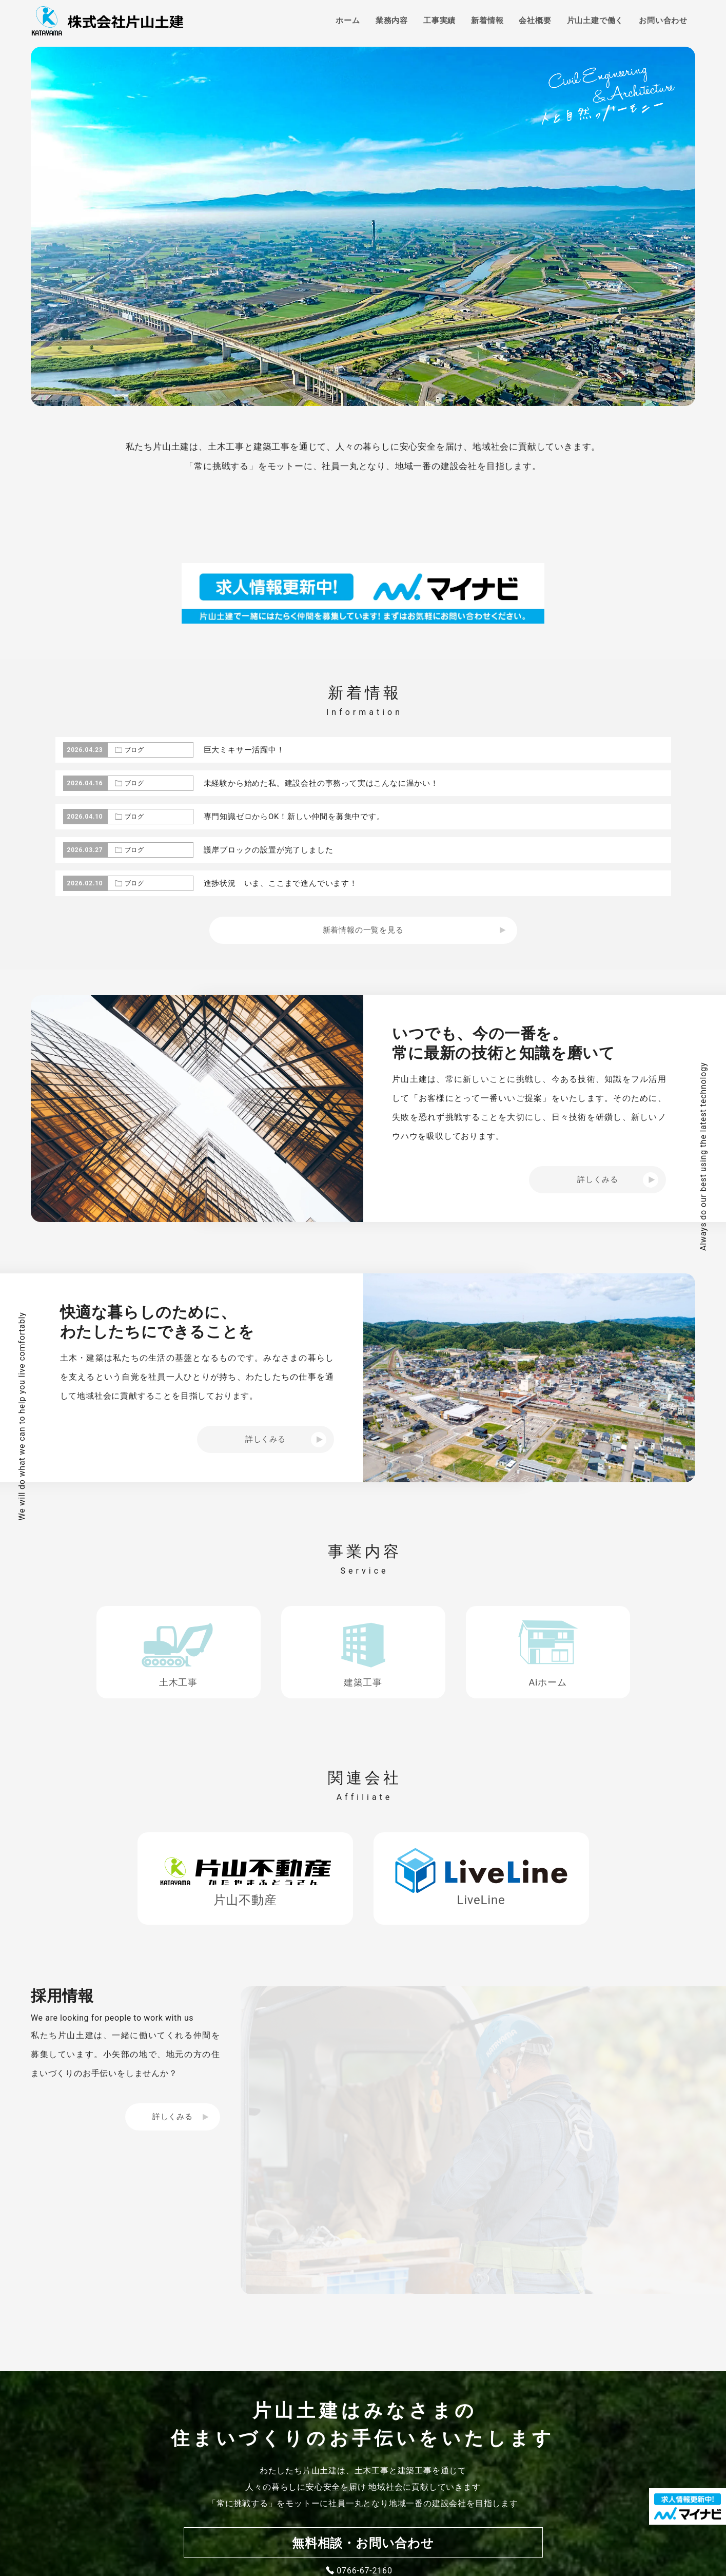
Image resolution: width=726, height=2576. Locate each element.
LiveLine (481, 1900)
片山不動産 (245, 1900)
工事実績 (439, 20)
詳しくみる (172, 2116)
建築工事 (363, 1682)
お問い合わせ (663, 20)
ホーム (348, 20)
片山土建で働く (595, 20)
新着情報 (487, 20)
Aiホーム (547, 1682)
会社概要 (535, 20)
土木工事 (178, 1682)
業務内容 (392, 20)
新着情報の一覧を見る (363, 930)
